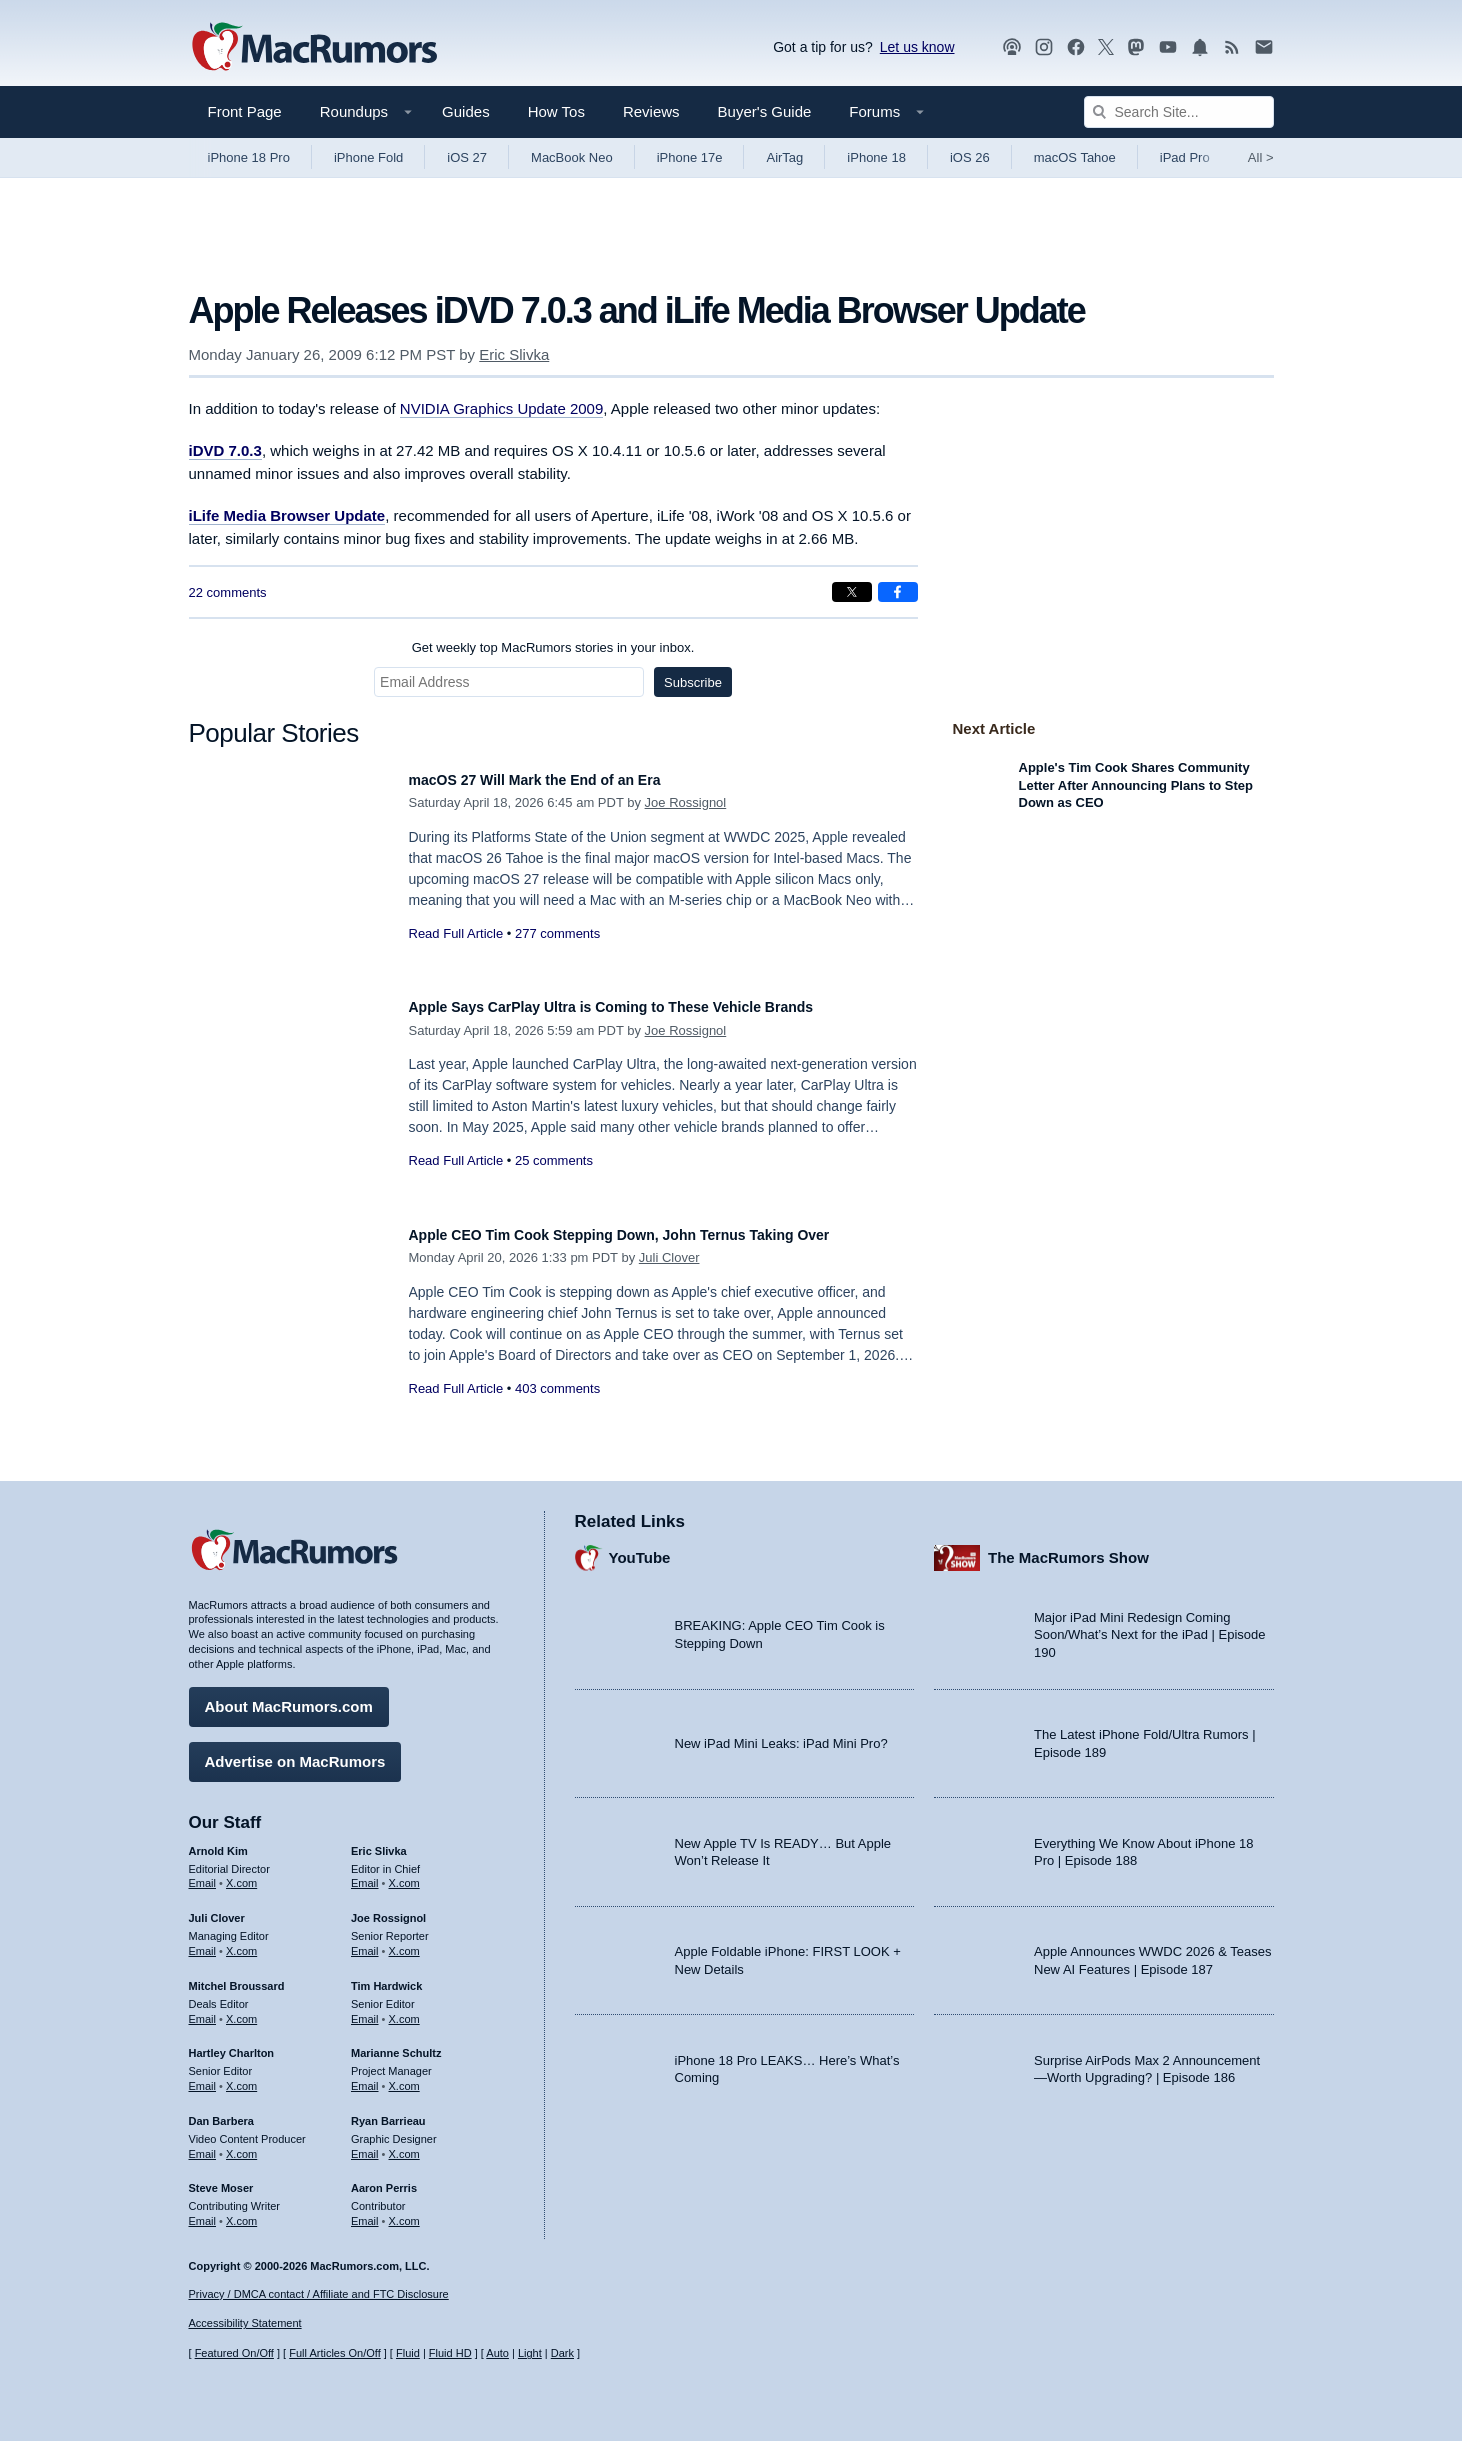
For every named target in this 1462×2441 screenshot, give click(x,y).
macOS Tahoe (1075, 157)
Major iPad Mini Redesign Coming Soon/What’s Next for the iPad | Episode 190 (1150, 1625)
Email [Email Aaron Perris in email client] (365, 2211)
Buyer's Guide (765, 111)
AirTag (784, 157)
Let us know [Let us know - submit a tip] (917, 47)
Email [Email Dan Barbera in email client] (203, 2144)
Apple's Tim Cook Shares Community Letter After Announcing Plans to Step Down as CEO (1136, 785)
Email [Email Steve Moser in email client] (203, 2211)
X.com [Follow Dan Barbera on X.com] (241, 2144)
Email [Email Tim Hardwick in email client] (365, 2009)
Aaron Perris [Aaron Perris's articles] (384, 2179)
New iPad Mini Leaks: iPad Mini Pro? (781, 1733)
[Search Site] (1179, 112)
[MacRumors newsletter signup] (1264, 47)
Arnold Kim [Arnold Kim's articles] (218, 1841)
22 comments (228, 592)
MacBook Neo (572, 157)
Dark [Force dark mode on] (562, 2353)
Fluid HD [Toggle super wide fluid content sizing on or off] (450, 2353)
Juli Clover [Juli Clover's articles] (217, 1909)
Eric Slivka (514, 354)
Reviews (651, 111)
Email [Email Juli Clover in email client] (203, 1941)
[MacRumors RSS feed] (1232, 47)
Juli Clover (669, 1279)
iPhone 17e (690, 157)
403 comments (557, 1410)
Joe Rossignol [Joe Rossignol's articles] (388, 1909)
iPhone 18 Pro (249, 157)
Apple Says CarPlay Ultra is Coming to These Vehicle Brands (654, 1006)
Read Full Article (456, 933)
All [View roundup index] (1261, 157)
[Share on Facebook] (898, 592)
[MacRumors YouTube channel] (1168, 47)
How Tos (556, 111)
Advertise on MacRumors (295, 1751)
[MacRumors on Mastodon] (1136, 47)
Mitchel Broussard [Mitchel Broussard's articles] (237, 1976)
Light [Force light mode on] (530, 2353)
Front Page (245, 111)
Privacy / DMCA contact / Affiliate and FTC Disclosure (319, 2294)
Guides (466, 111)
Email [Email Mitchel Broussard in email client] (203, 2009)
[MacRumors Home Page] (314, 48)
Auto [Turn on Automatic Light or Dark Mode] (497, 2353)
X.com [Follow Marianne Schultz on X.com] (404, 2076)
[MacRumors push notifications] (1200, 47)
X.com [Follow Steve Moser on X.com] (241, 2211)
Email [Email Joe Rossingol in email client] (365, 1941)
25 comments (554, 1160)
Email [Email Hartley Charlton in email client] (203, 2076)
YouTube (640, 1548)
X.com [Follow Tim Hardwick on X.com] (404, 2009)
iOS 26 (970, 157)
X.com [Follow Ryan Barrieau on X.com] (404, 2144)
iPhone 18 (876, 157)
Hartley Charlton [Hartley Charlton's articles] (232, 2044)
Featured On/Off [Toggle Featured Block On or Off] (234, 2353)
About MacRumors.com (289, 1696)
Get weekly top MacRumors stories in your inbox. (553, 647)
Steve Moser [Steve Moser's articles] (221, 2179)
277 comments (557, 933)
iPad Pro (1185, 157)
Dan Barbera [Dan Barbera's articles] (221, 2111)
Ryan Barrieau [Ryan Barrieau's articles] (388, 2111)
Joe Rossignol (686, 802)
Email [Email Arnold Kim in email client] (203, 1874)
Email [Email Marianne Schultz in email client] (365, 2076)
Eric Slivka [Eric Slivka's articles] (379, 1841)
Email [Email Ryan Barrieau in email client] (365, 2144)
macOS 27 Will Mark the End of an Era (562, 779)
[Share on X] (852, 592)
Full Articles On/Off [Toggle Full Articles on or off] (335, 2353)
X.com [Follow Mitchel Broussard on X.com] (241, 2009)
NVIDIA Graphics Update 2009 (501, 408)
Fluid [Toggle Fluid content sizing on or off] (408, 2353)
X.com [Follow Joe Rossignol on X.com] (404, 1941)
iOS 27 (467, 157)
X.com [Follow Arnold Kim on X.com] (241, 1874)
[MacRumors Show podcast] (1012, 47)
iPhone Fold (368, 157)
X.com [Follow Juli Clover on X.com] (241, 1941)
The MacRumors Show (1068, 1548)
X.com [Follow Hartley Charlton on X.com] (241, 2076)
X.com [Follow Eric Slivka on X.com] (404, 1874)
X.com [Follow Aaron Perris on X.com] (404, 2211)
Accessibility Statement (245, 2324)
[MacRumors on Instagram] (1044, 47)
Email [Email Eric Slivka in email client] (365, 1874)
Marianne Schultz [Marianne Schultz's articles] (396, 2044)
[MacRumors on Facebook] (1076, 47)
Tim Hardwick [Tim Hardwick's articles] (386, 1976)
